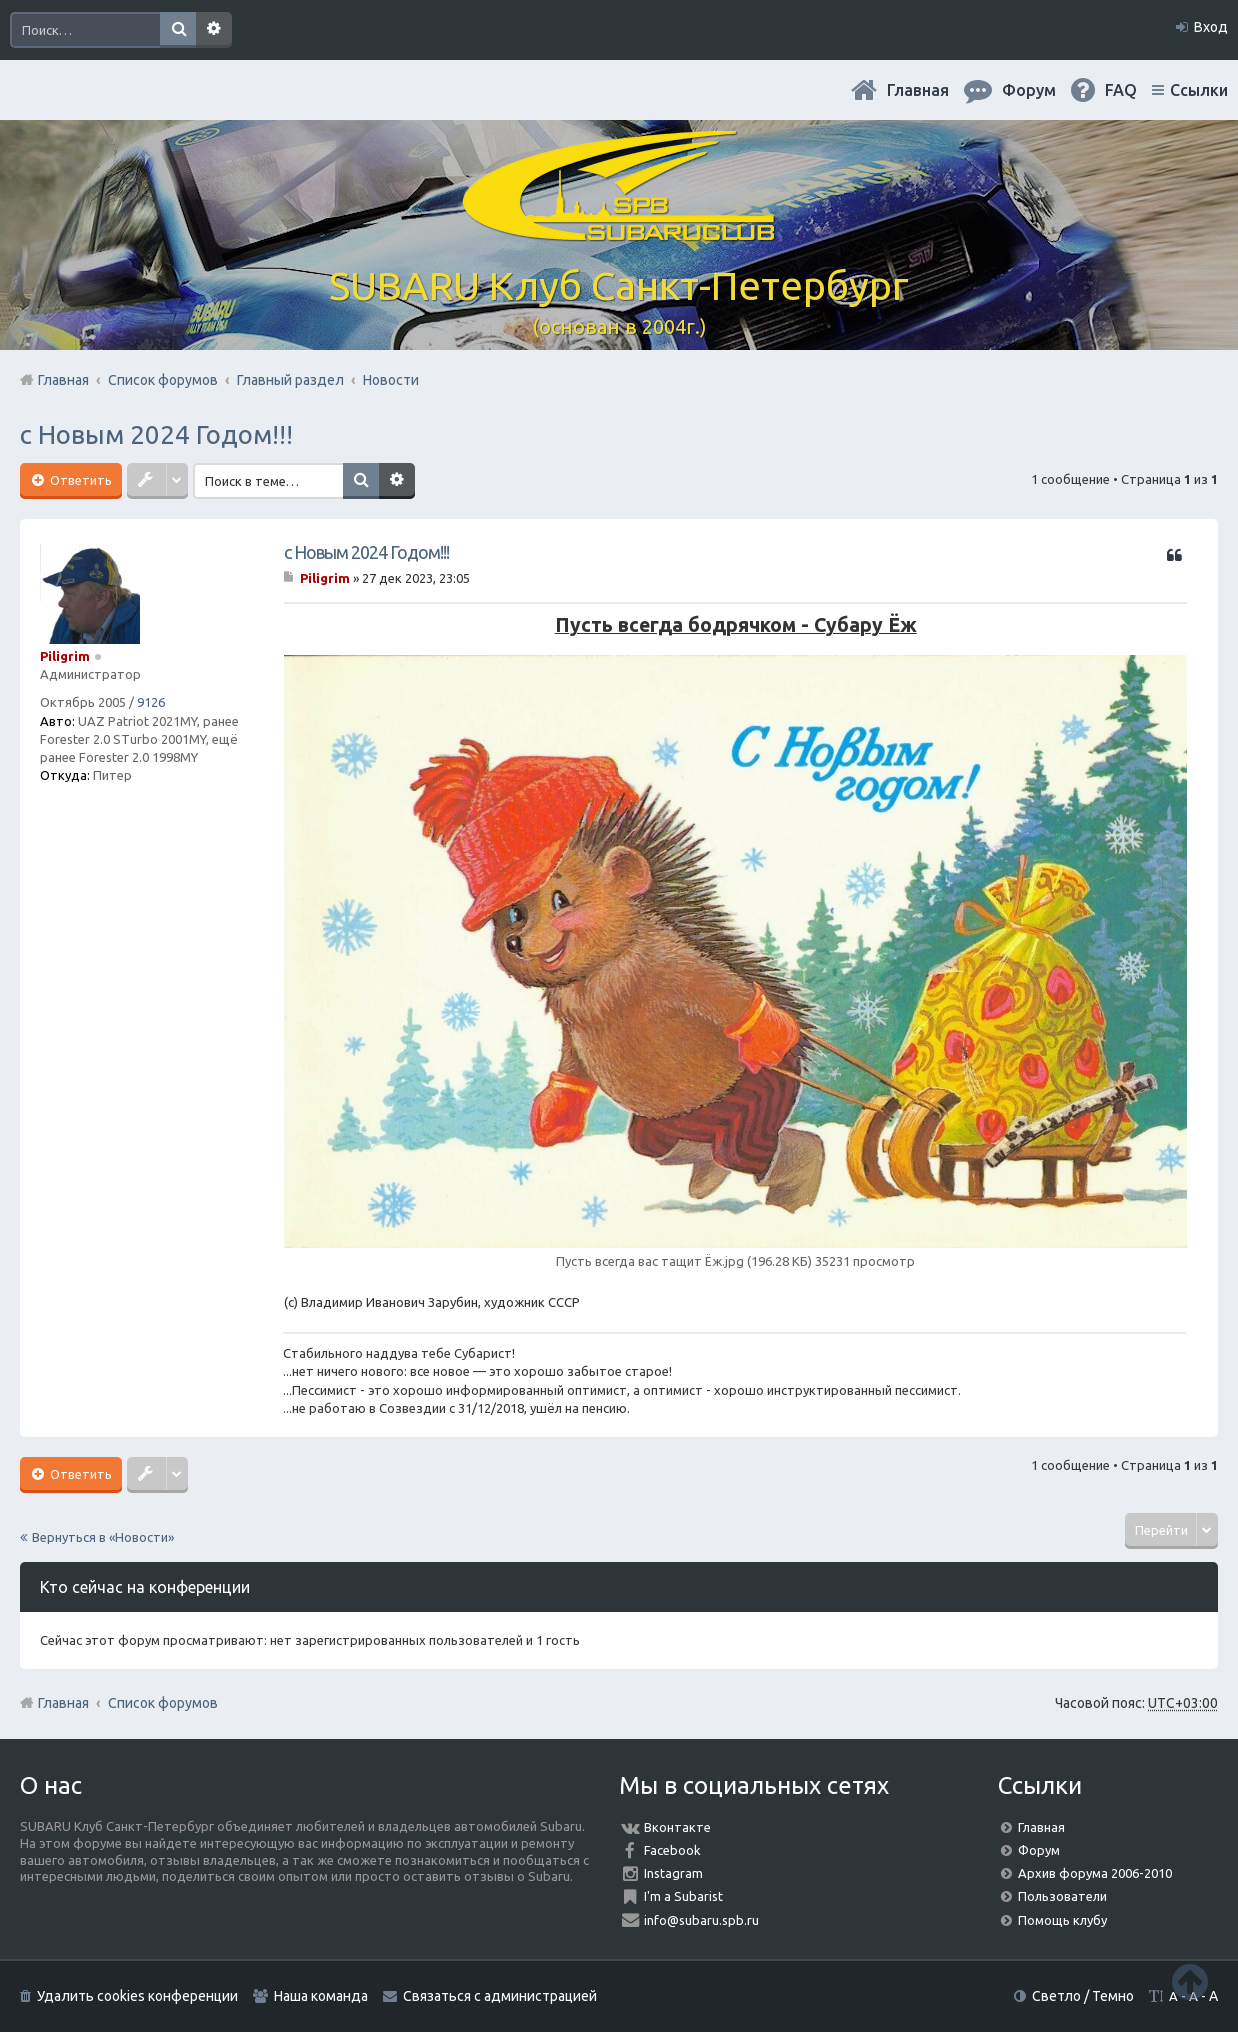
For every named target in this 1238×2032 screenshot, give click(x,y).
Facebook (672, 1850)
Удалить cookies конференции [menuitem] (137, 1996)
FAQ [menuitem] (1121, 90)
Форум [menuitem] (1029, 90)
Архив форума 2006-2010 (1095, 1873)
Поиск (178, 30)
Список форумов (163, 1703)
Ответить (79, 480)
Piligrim (65, 656)
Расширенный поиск (214, 30)
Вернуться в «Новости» (103, 1537)
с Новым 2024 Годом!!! (156, 434)
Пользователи (1062, 1896)
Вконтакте (677, 1827)
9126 (151, 702)
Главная (918, 90)
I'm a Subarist (683, 1896)
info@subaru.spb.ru (701, 1920)
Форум (1039, 1850)
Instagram (673, 1873)
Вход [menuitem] (1211, 27)
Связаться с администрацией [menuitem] (500, 1996)
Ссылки (1199, 90)
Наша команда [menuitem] (321, 1996)
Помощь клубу (1062, 1920)
